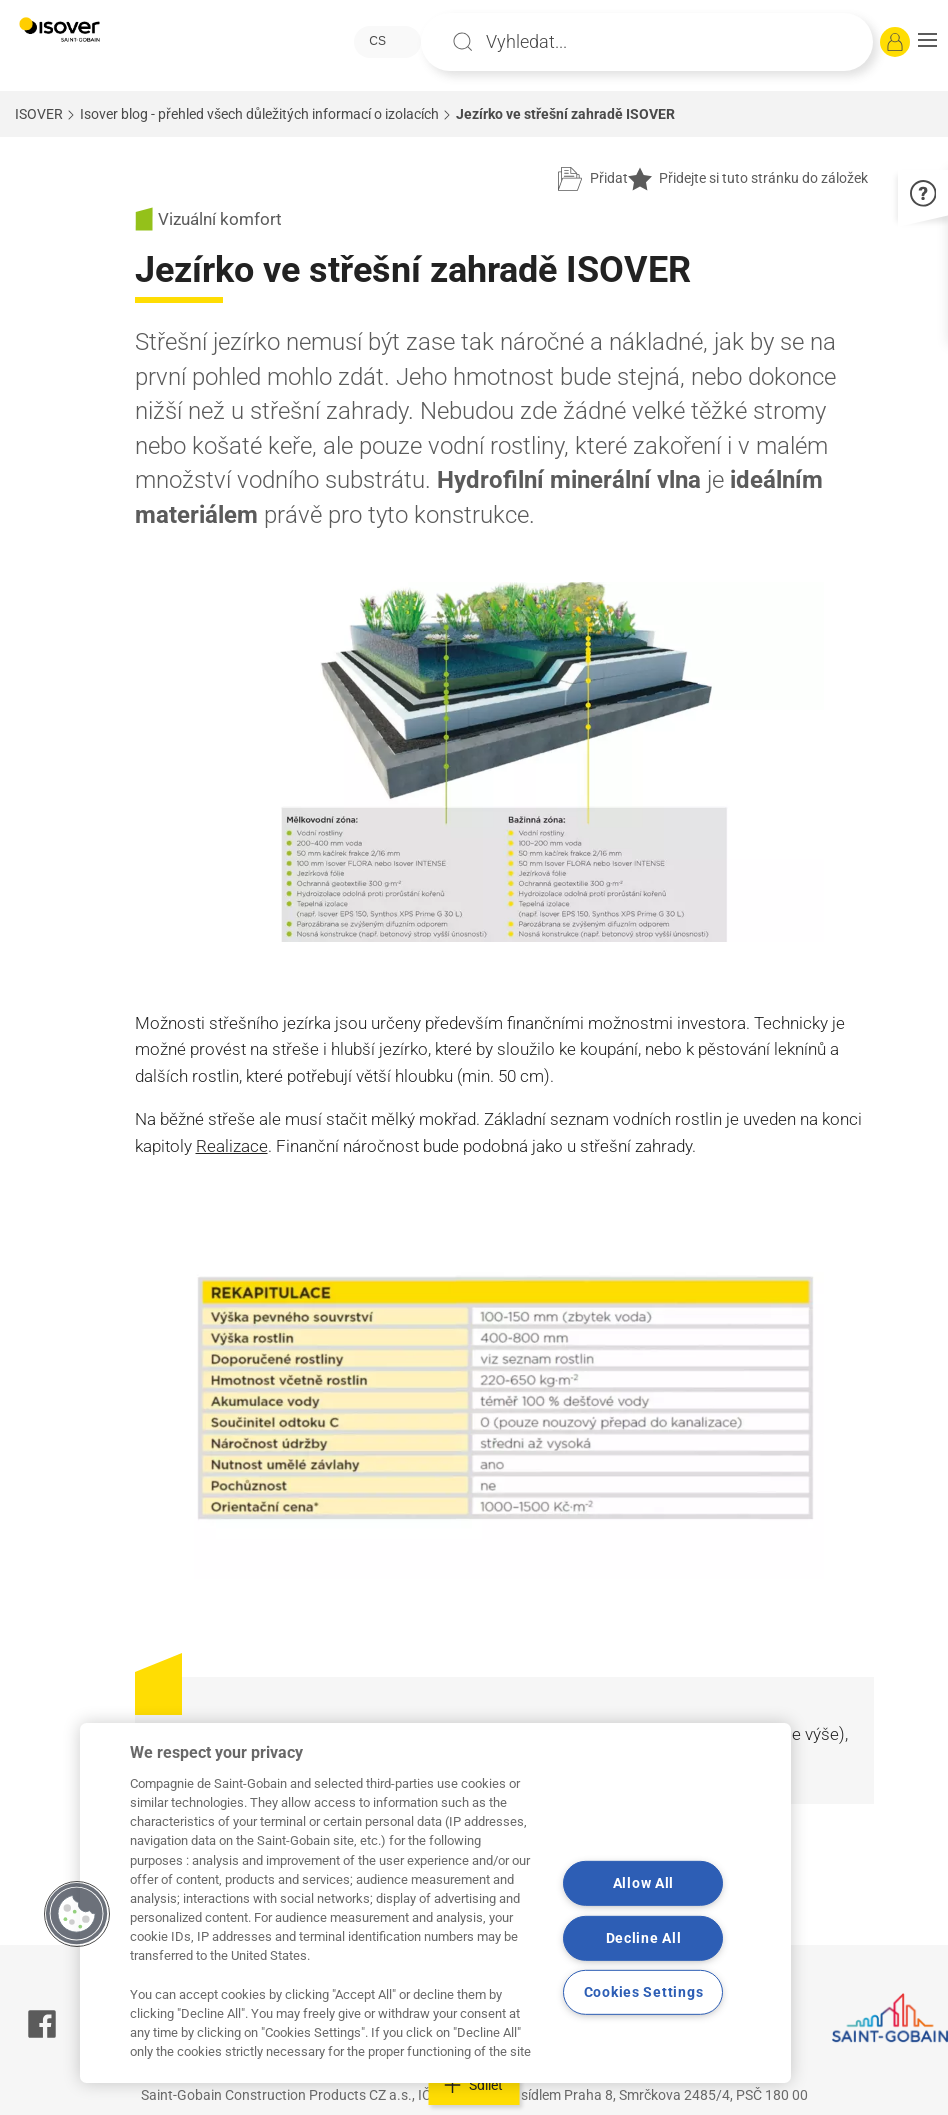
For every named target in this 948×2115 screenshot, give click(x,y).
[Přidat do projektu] (593, 179)
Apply (463, 42)
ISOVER (39, 114)
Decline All (644, 1938)
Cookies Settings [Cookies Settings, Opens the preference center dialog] (644, 1992)
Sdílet (474, 2085)
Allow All (643, 1883)
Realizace (232, 1146)
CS (377, 41)
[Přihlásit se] (895, 42)
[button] (927, 42)
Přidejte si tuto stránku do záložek (748, 179)
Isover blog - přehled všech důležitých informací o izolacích (259, 114)
